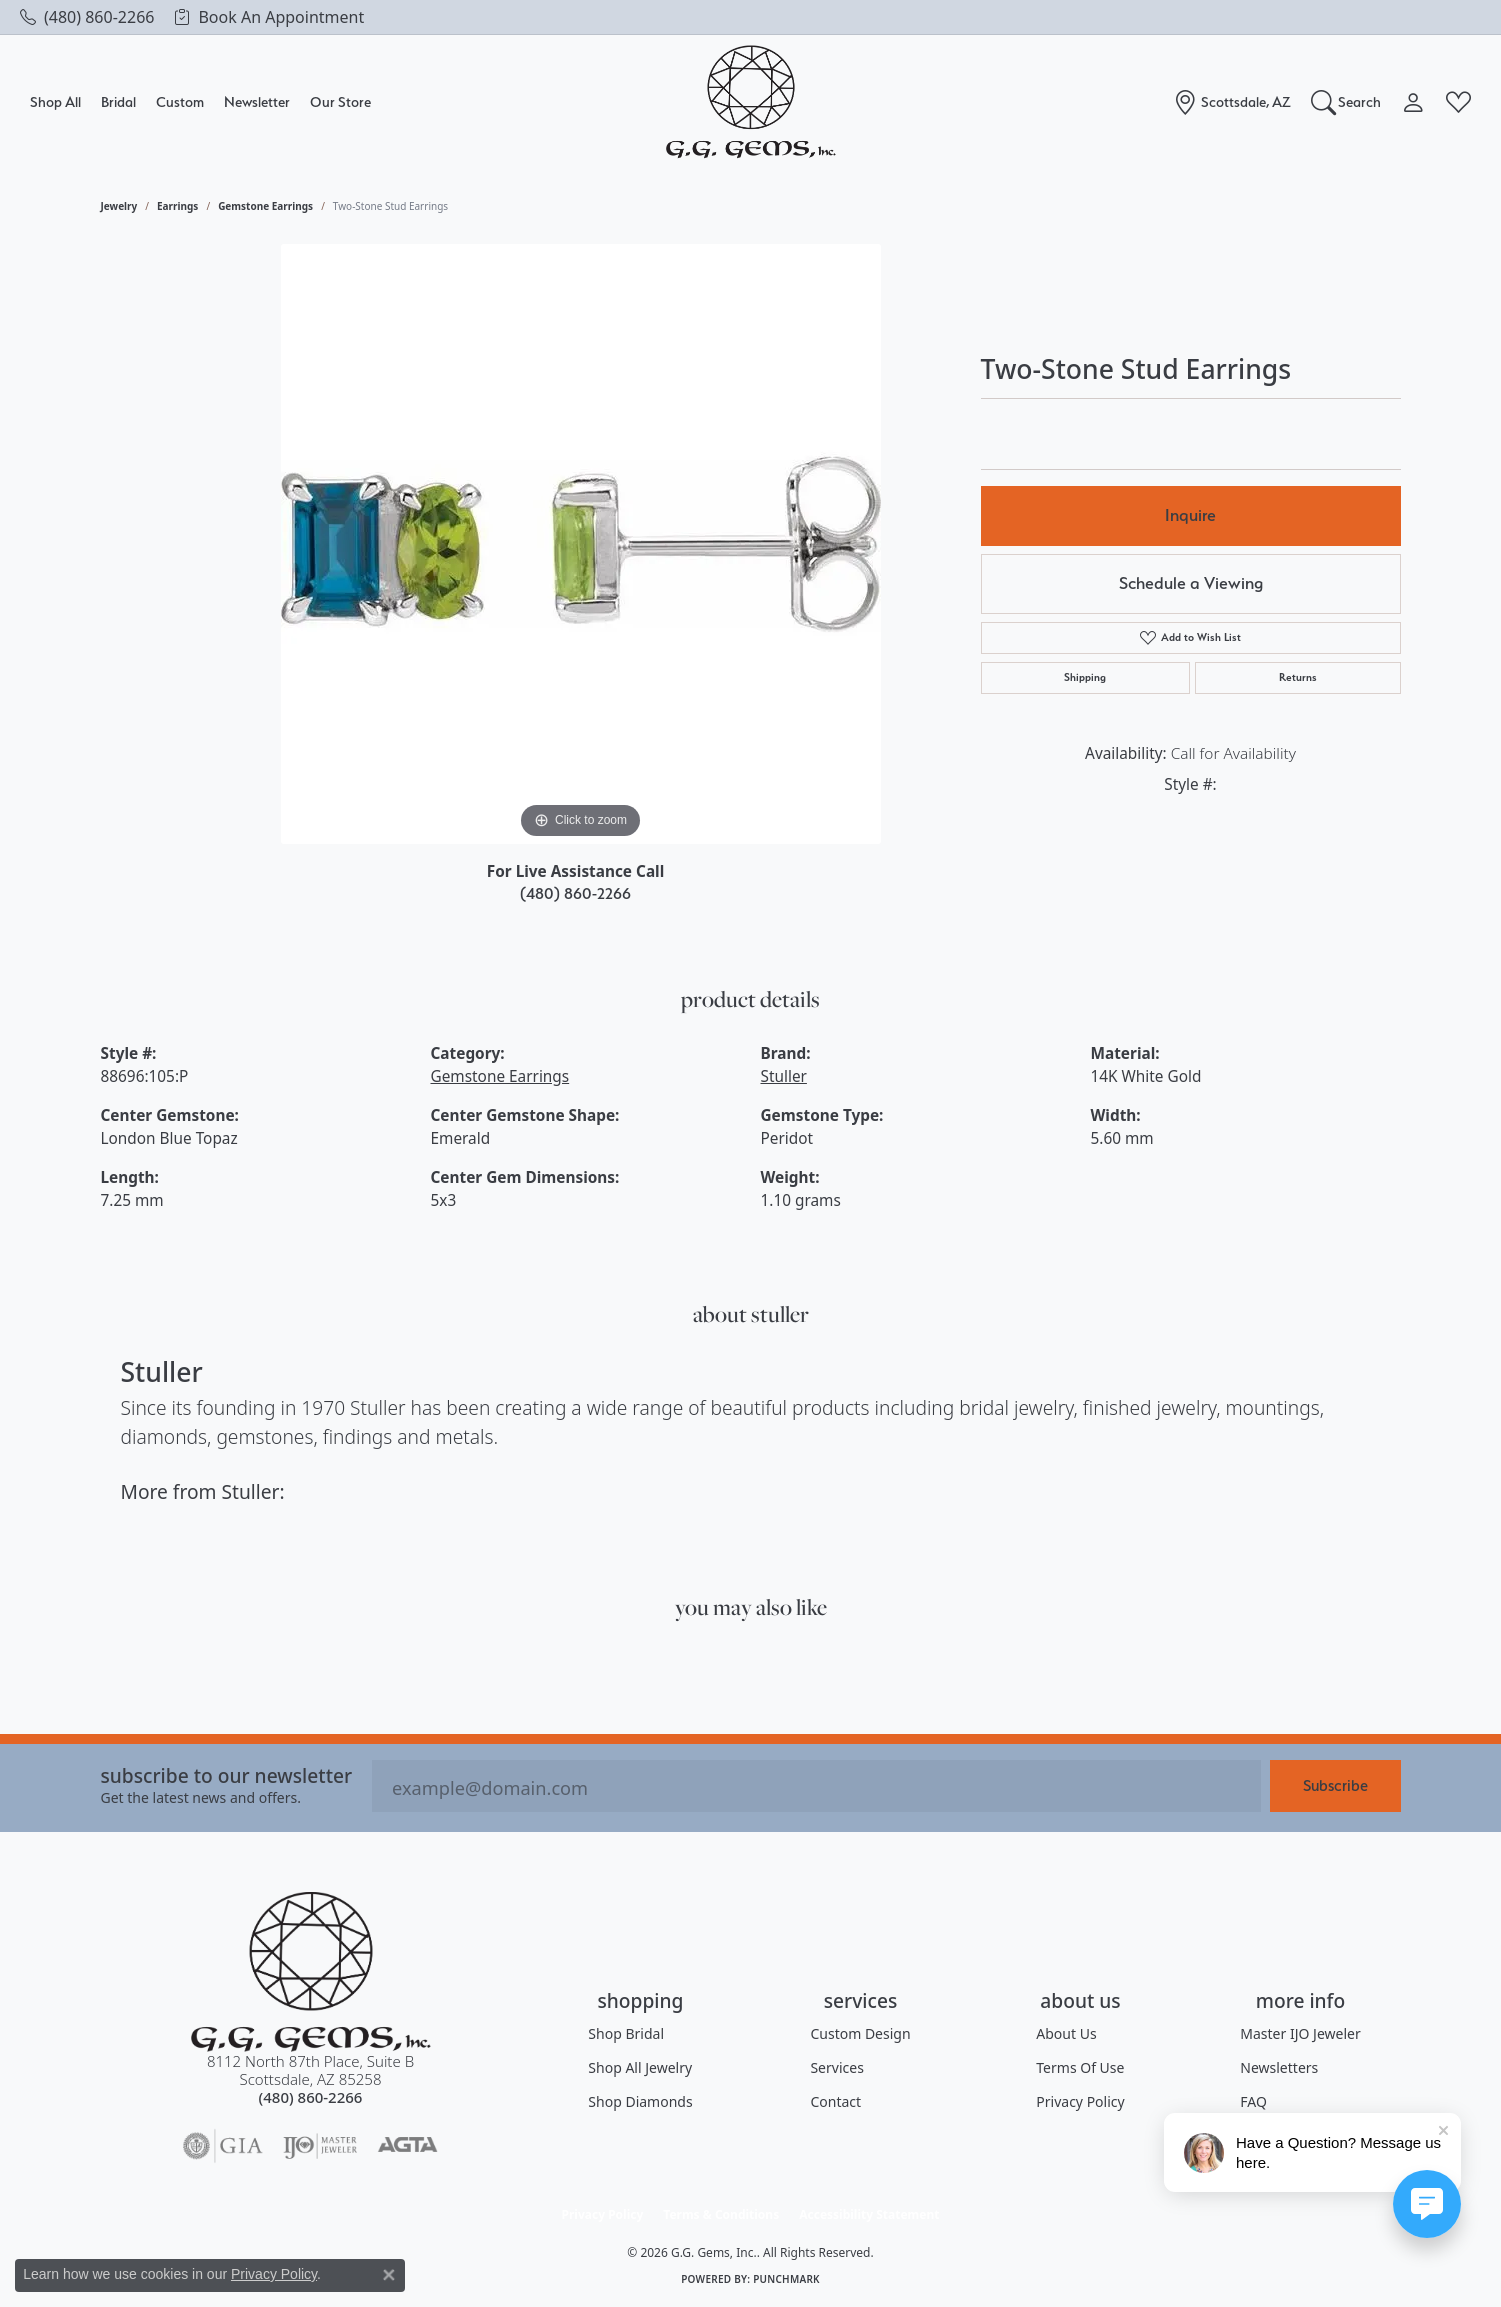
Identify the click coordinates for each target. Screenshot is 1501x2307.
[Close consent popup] (389, 2275)
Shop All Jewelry (640, 2067)
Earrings (177, 206)
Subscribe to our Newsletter (227, 1775)
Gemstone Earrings (265, 206)
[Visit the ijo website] (320, 2146)
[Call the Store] (311, 2097)
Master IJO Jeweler (1300, 2033)
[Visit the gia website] (223, 2146)
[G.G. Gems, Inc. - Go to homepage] (311, 1971)
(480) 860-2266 (575, 893)
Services (836, 2067)
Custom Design (860, 2033)
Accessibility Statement (869, 2214)
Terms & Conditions (721, 2214)
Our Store (340, 101)
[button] (1346, 102)
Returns (1298, 677)
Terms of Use (1080, 2067)
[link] (87, 17)
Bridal (118, 101)
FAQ (1253, 2101)
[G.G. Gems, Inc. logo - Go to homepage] (751, 102)
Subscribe (1335, 1785)
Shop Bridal (626, 2033)
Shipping (1085, 677)
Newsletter (257, 101)
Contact (835, 2101)
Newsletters (1279, 2067)
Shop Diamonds (640, 2101)
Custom (180, 101)
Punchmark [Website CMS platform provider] (786, 2279)
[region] (581, 544)
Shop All (55, 101)
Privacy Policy (1080, 2101)
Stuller (784, 1076)
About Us (1066, 2033)
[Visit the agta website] (407, 2146)
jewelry (119, 206)
